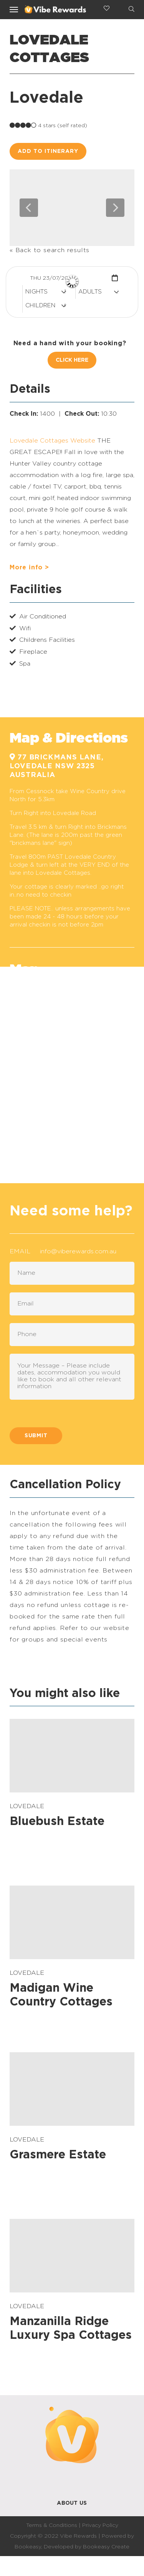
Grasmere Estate (58, 2155)
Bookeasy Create (106, 2547)
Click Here (72, 360)
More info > (29, 567)
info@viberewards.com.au (78, 1251)
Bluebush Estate (57, 1821)
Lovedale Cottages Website (52, 441)
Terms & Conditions (51, 2525)
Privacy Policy (100, 2525)
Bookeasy (28, 2547)
